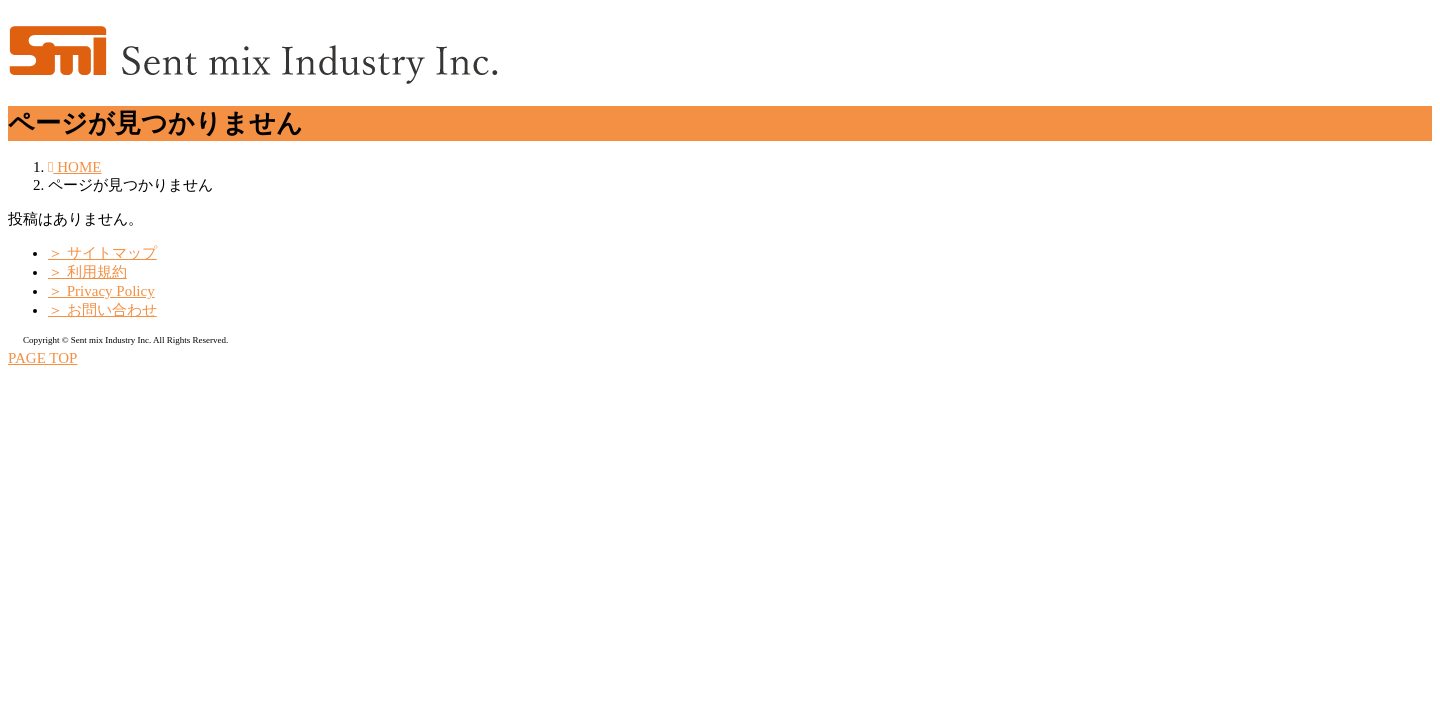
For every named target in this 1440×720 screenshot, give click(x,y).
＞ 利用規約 (87, 272)
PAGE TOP (42, 358)
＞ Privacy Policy (101, 291)
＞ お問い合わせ (102, 310)
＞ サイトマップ (102, 253)
